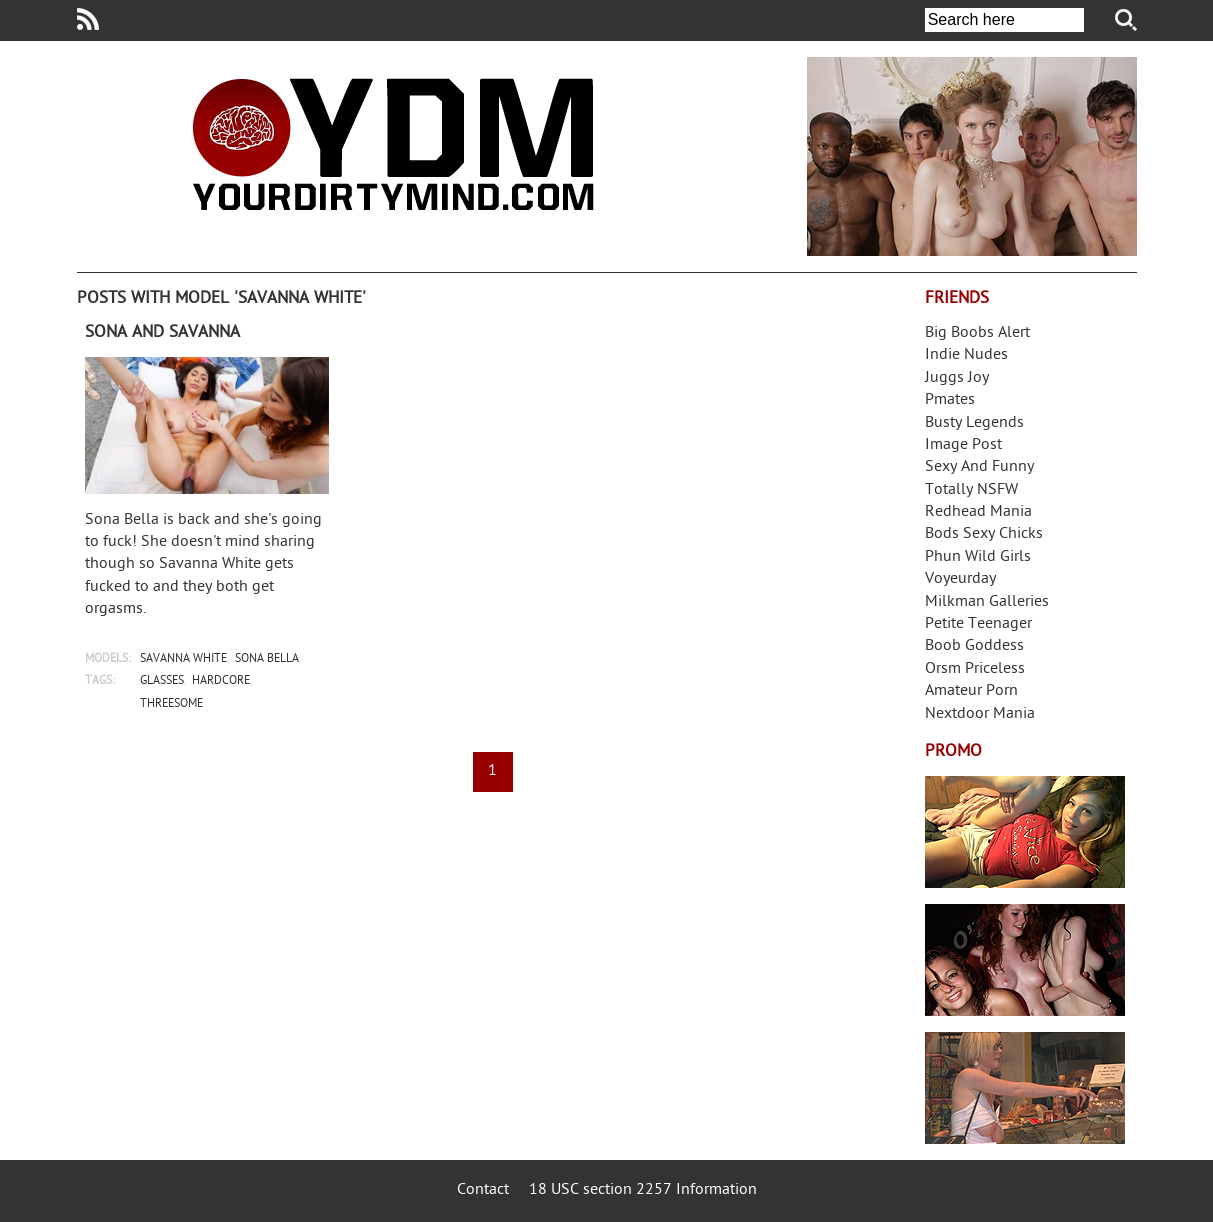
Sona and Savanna (162, 333)
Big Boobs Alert (977, 333)
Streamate (1025, 832)
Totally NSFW (971, 490)
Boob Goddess (974, 646)
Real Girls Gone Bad (1025, 960)
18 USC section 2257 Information (643, 1190)
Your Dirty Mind (393, 144)
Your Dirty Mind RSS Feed (88, 19)
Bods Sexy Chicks (984, 534)
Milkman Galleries (987, 602)
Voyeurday (960, 579)
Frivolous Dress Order (1025, 1088)
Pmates (950, 400)
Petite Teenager (978, 624)
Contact (483, 1190)
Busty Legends (974, 423)
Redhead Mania (978, 512)
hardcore (221, 681)
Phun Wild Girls (978, 557)
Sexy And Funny (979, 467)
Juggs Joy (957, 378)
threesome (171, 704)
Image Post (963, 445)
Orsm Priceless (975, 669)
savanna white (183, 659)
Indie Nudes (966, 355)
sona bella (267, 659)
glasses (162, 681)
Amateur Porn (971, 691)
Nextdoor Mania (980, 714)
